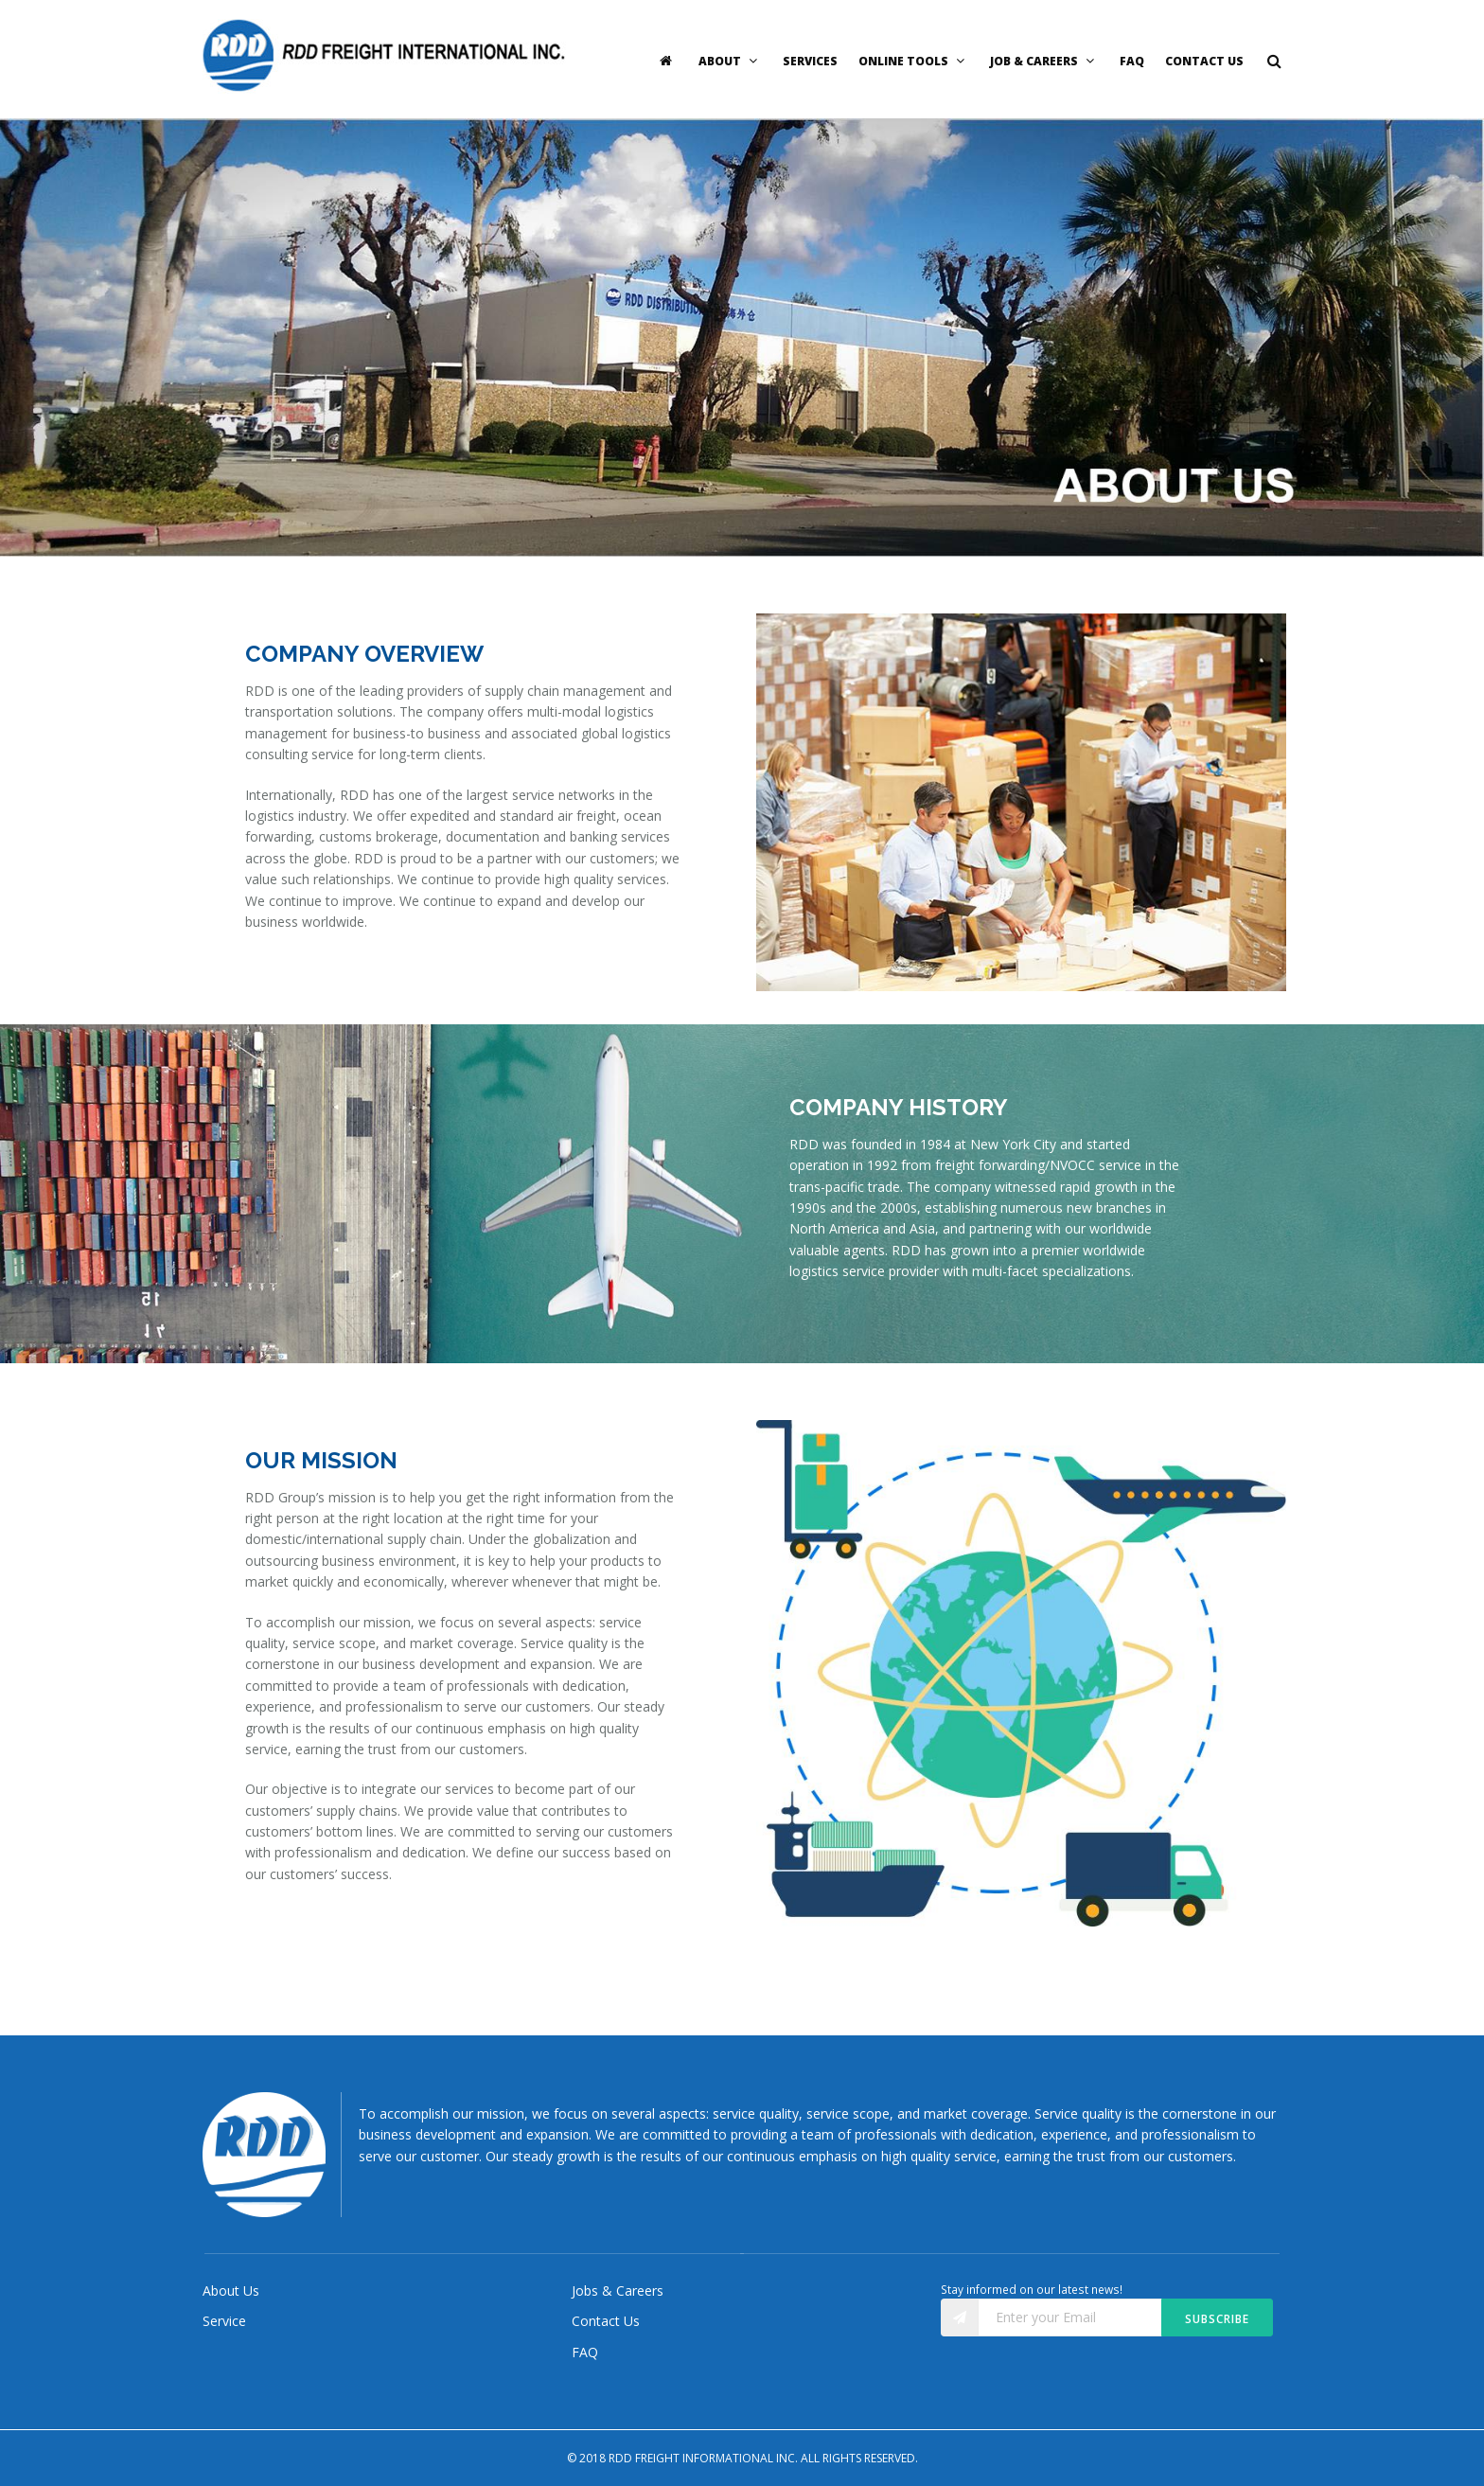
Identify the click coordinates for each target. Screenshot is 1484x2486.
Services (810, 61)
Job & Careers (1044, 61)
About (730, 61)
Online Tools (913, 61)
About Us (231, 2291)
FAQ (1132, 61)
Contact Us (1204, 61)
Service (224, 2321)
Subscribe (1217, 2319)
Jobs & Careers (617, 2291)
